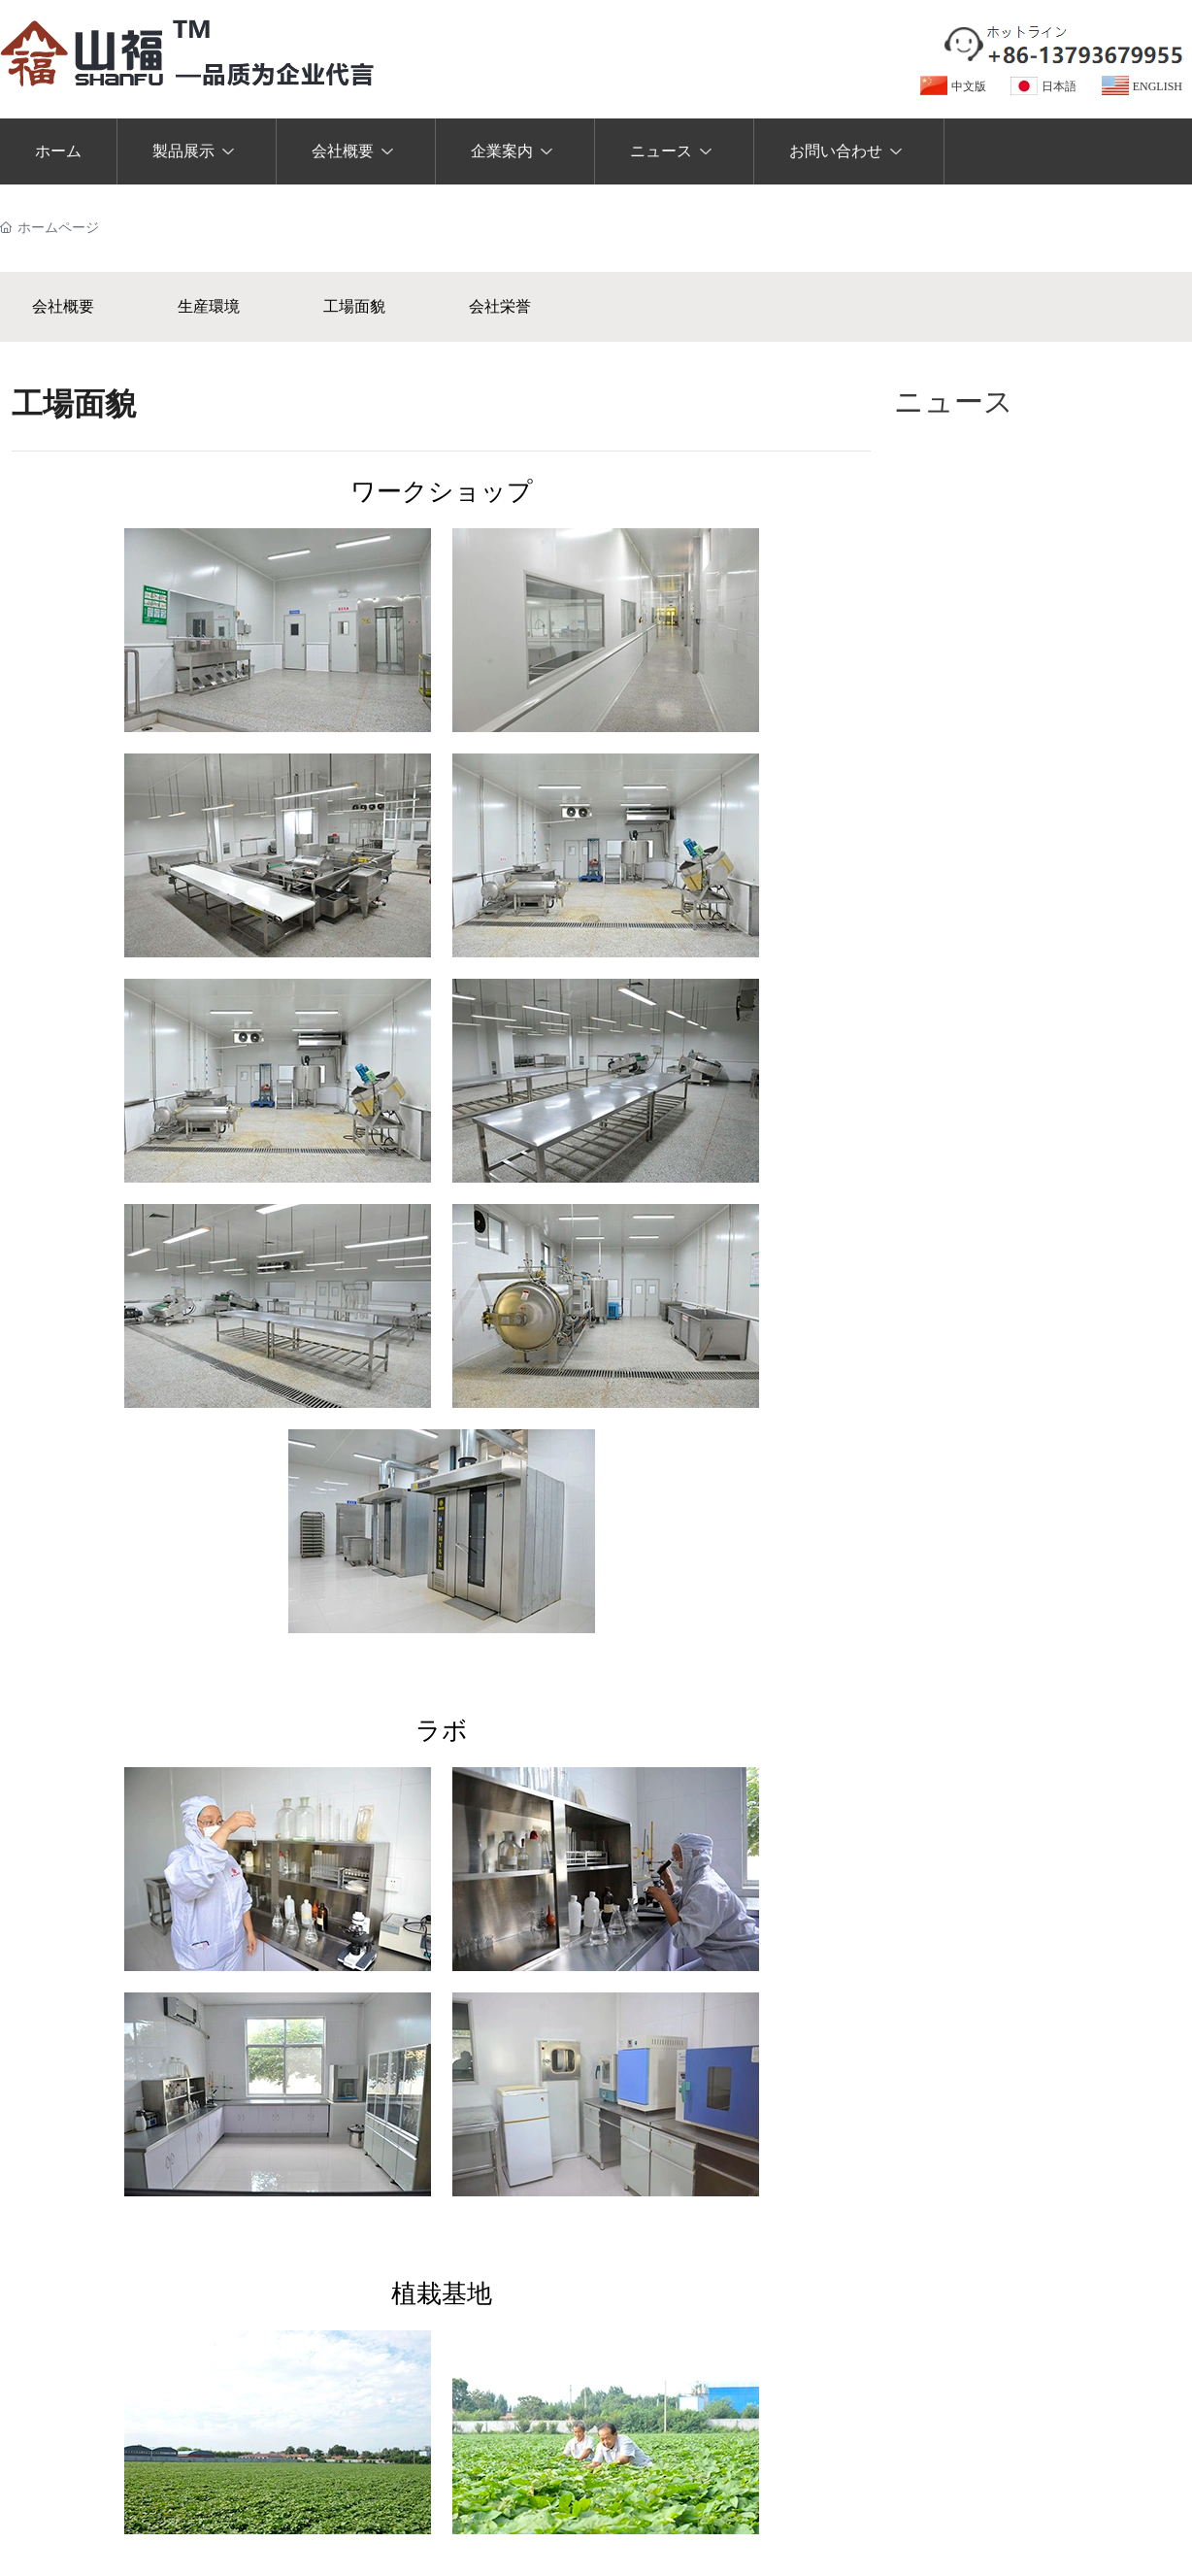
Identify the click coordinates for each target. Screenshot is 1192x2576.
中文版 (968, 86)
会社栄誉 (500, 306)
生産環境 (209, 306)
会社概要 (63, 306)
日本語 (1059, 86)
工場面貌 (354, 306)
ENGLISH (1157, 86)
